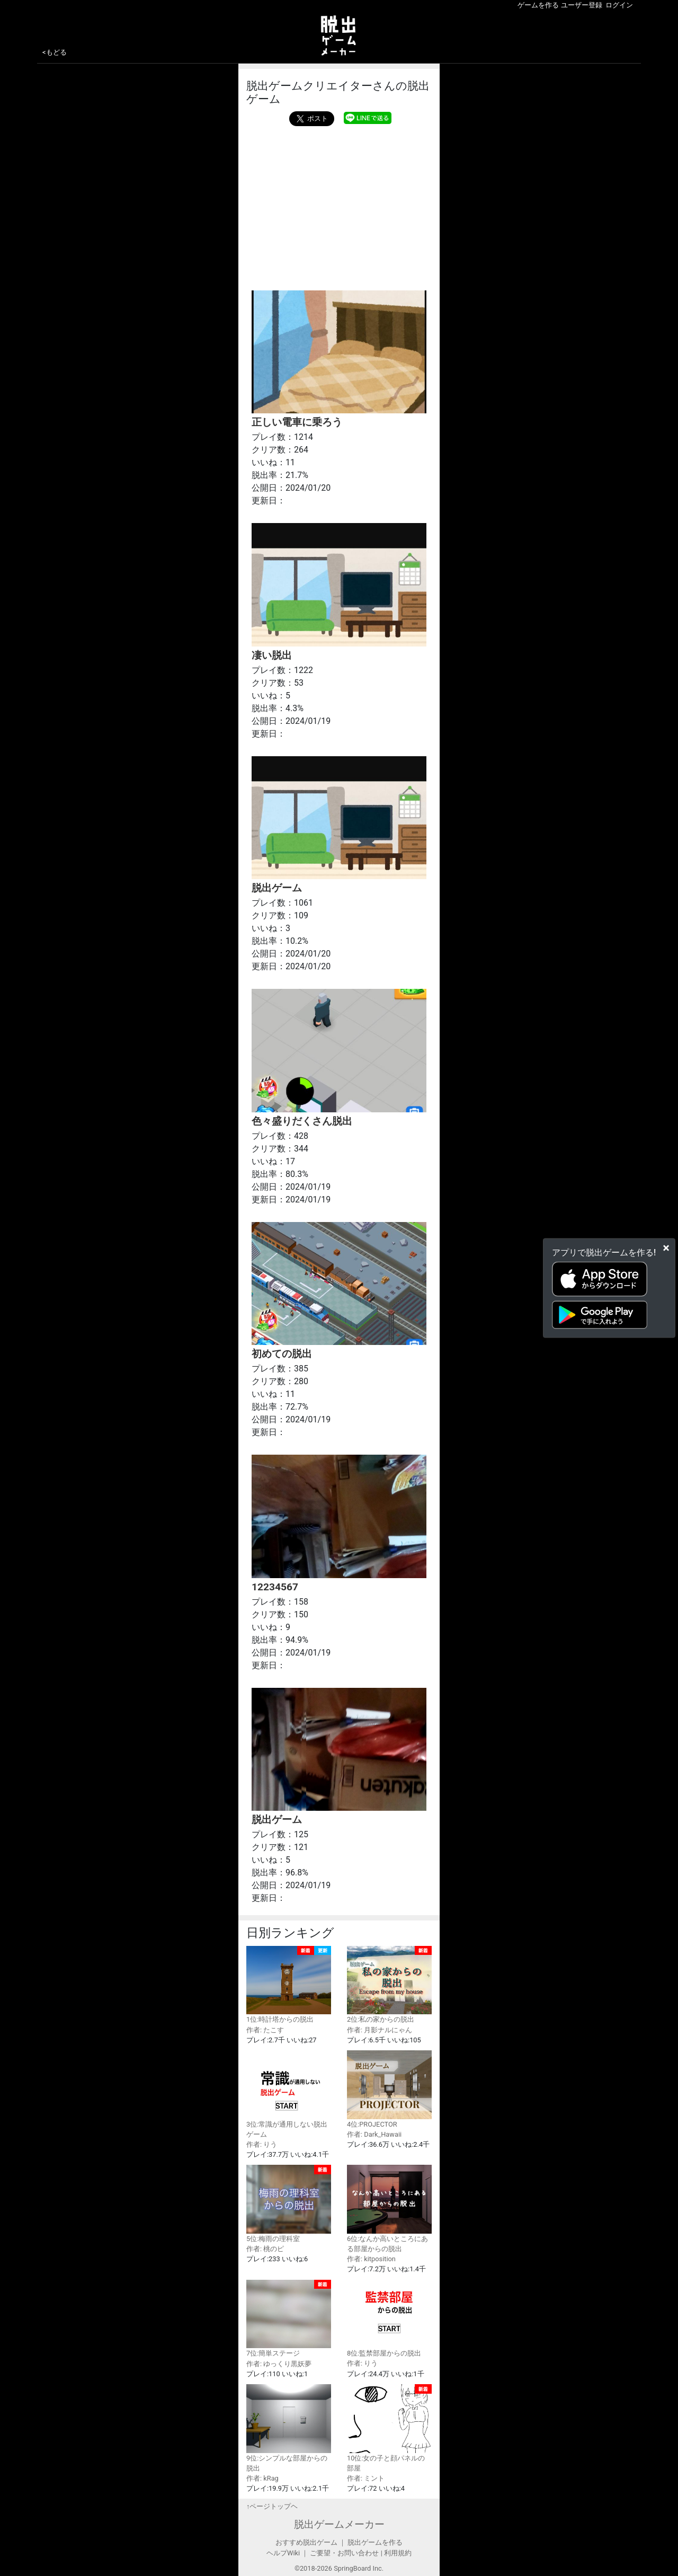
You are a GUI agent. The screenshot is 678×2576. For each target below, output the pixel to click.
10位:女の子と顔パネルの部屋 (389, 2428)
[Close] (666, 1247)
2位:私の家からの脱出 (389, 1985)
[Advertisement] (339, 205)
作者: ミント (366, 2478)
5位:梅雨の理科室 (288, 2204)
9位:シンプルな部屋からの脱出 (288, 2428)
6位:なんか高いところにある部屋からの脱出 (389, 2209)
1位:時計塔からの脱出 (288, 1985)
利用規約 (398, 2553)
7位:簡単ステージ (288, 2319)
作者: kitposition (371, 2259)
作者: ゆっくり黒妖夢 (278, 2364)
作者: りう (261, 2144)
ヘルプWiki (283, 2553)
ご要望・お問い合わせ (344, 2553)
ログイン (619, 5)
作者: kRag (262, 2478)
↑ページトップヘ (272, 2506)
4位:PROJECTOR (389, 2089)
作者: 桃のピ (265, 2249)
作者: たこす (265, 2030)
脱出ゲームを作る (375, 2542)
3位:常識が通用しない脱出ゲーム (288, 2094)
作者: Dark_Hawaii (374, 2134)
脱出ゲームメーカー (339, 2524)
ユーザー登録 (581, 5)
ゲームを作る (538, 5)
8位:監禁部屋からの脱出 (389, 2319)
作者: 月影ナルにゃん (379, 2030)
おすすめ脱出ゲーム (306, 2542)
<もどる (54, 52)
